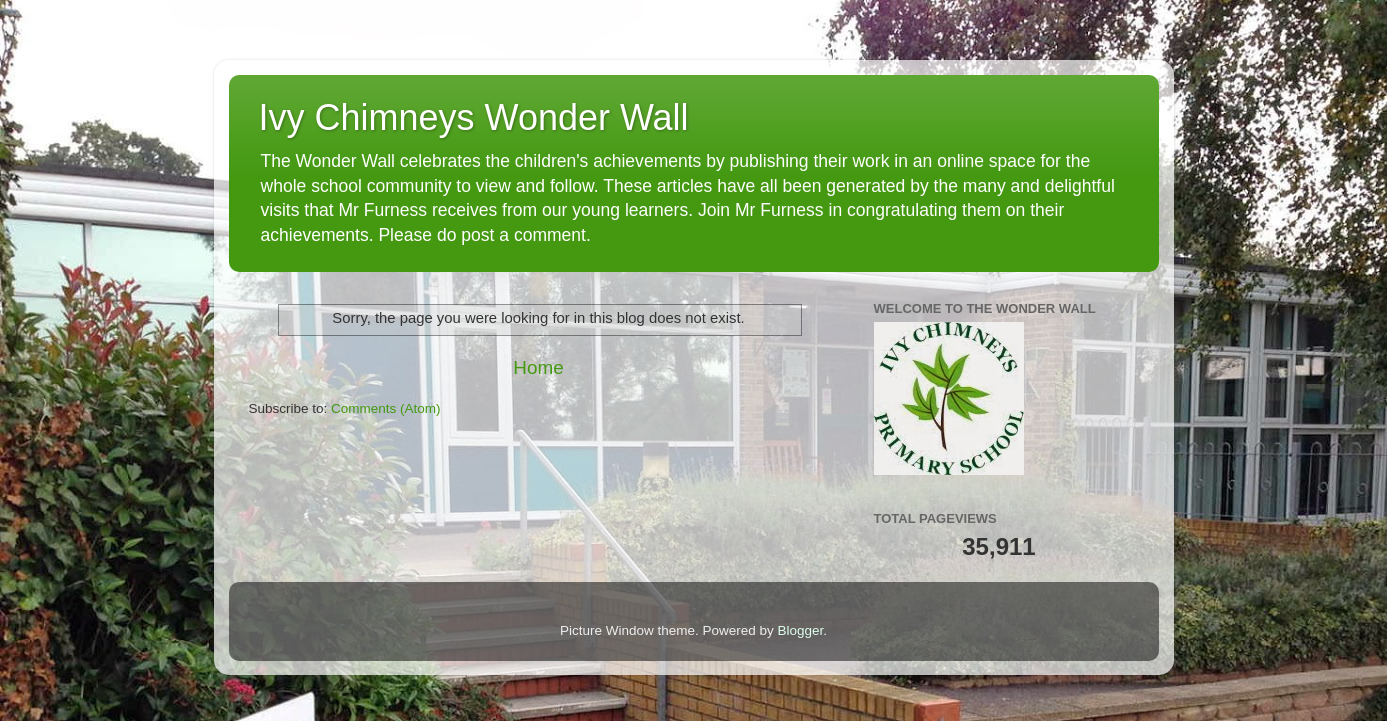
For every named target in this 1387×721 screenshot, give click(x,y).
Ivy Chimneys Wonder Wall (474, 117)
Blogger (801, 630)
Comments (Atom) (386, 408)
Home (538, 367)
